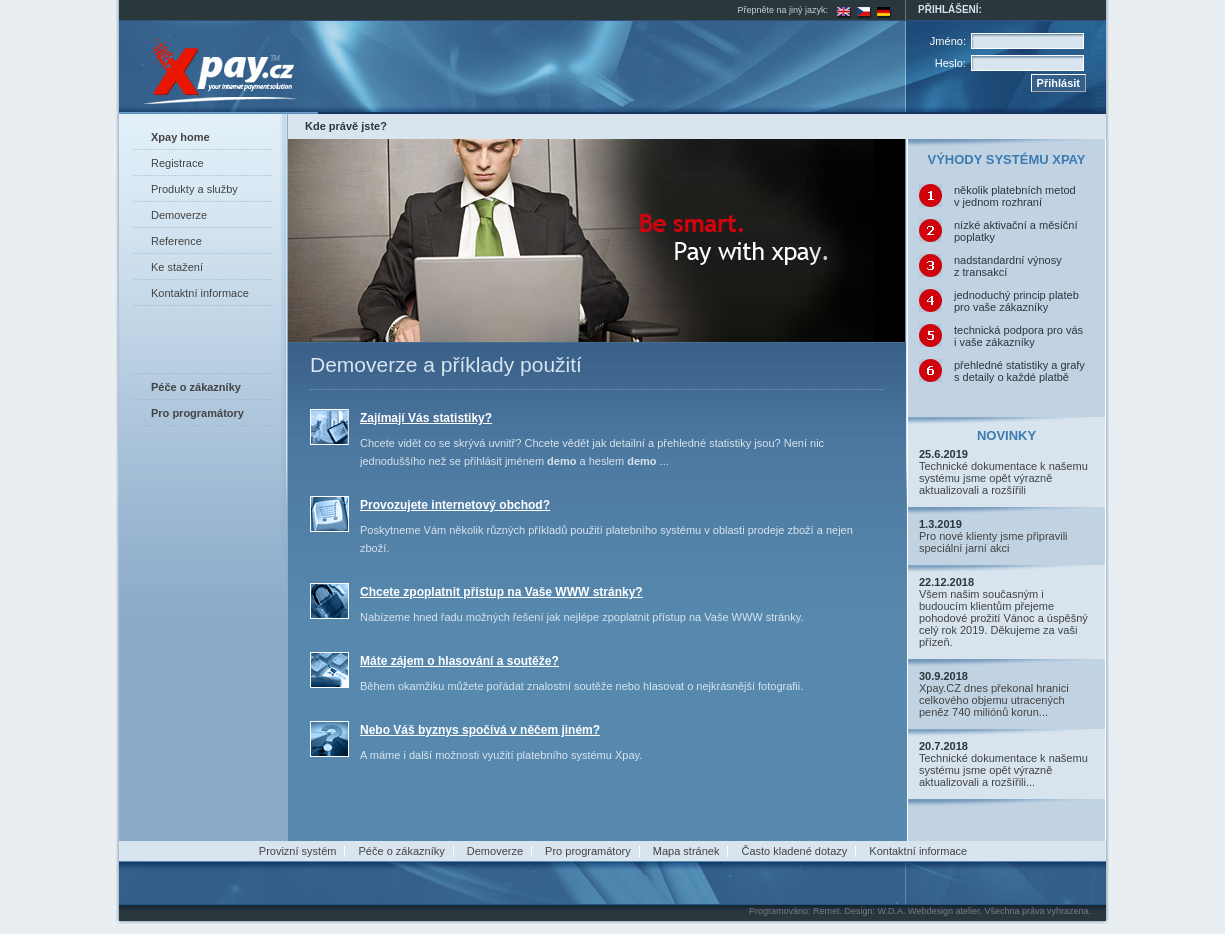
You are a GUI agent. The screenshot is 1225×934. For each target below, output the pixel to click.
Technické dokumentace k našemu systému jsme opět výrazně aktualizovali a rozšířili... (1003, 770)
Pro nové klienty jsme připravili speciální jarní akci (993, 542)
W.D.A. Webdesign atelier (929, 911)
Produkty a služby (194, 189)
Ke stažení (177, 267)
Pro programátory (588, 851)
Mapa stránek (686, 851)
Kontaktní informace (200, 293)
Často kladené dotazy (794, 851)
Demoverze (179, 215)
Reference (176, 241)
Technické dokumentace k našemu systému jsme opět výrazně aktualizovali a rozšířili (1003, 478)
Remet (826, 911)
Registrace (177, 163)
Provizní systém (298, 851)
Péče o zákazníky (402, 851)
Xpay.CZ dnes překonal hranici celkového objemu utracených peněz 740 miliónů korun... (994, 700)
